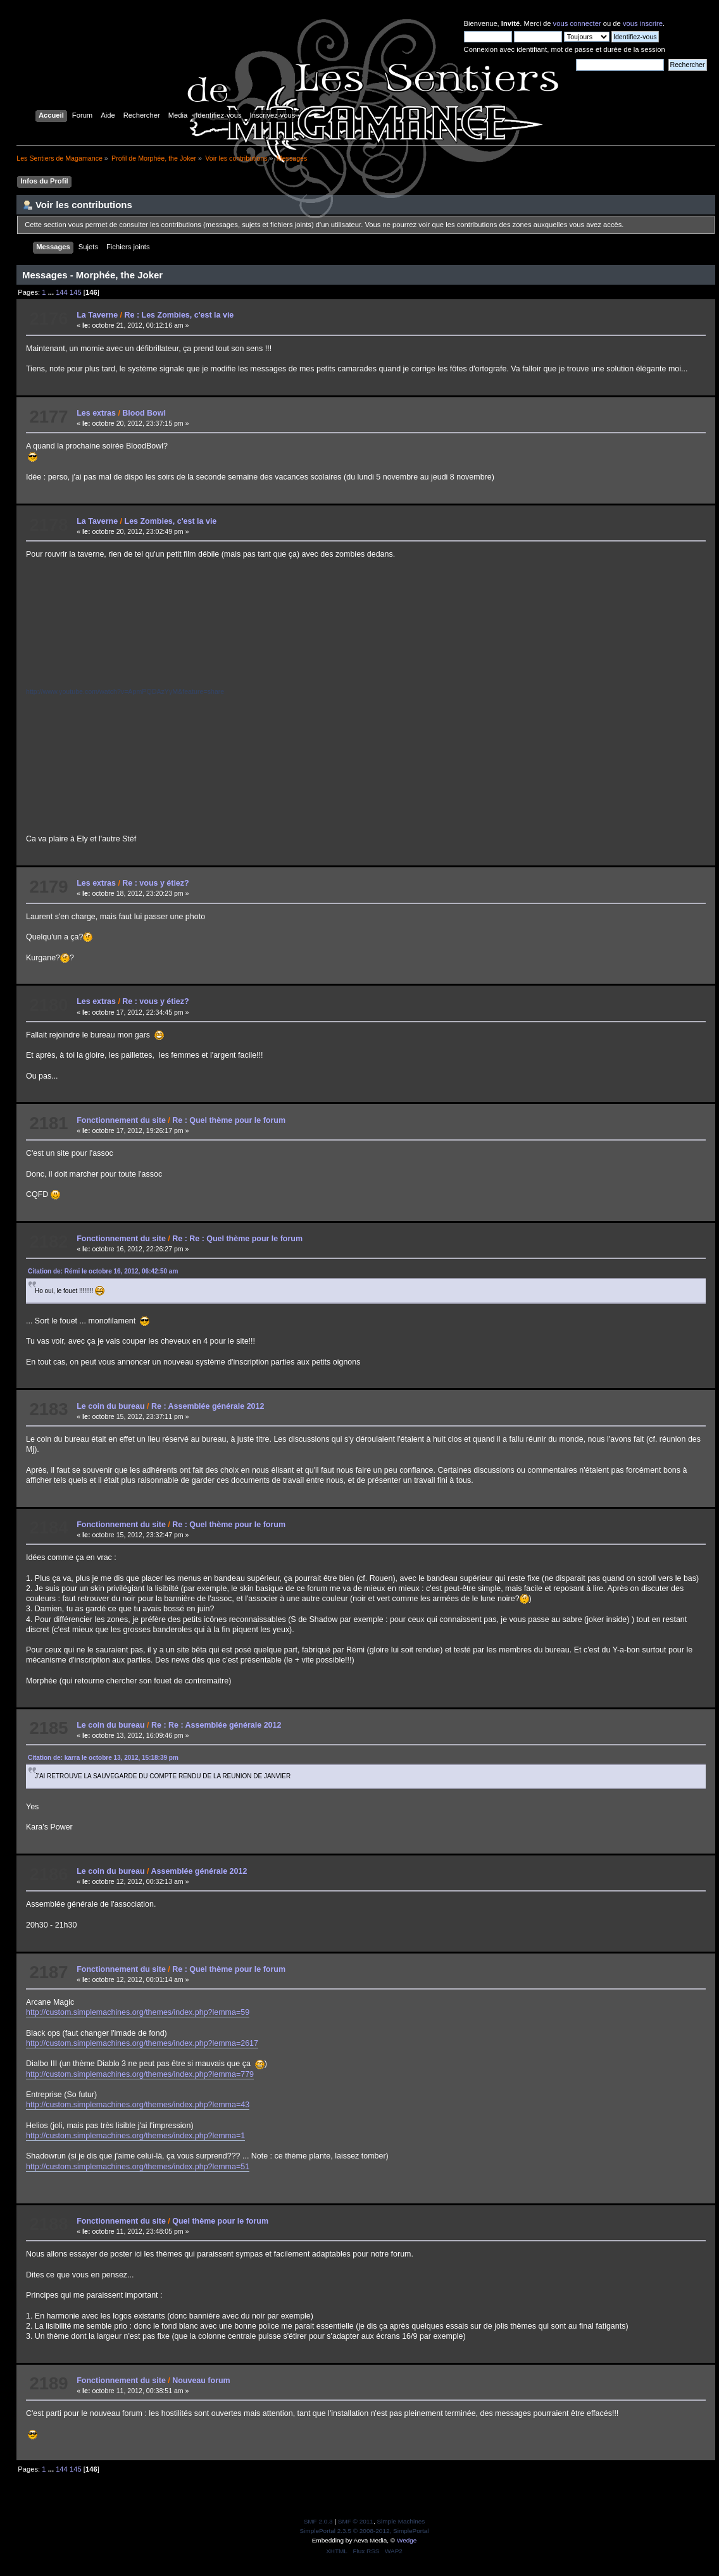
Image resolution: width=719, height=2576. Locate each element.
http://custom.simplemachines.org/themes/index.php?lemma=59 (137, 2012)
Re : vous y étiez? (155, 883)
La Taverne (97, 315)
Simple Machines (401, 2521)
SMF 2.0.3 (318, 2521)
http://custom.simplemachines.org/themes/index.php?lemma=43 (137, 2104)
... (52, 292)
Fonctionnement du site (121, 1120)
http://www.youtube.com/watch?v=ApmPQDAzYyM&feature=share (125, 691)
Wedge (406, 2540)
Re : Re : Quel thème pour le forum (237, 1238)
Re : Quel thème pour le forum (228, 1120)
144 (62, 292)
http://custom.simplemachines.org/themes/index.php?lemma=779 (140, 2074)
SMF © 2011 (355, 2521)
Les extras (96, 413)
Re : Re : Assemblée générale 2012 (216, 1725)
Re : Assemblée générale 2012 (207, 1406)
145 (76, 292)
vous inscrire (643, 23)
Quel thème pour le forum (220, 2221)
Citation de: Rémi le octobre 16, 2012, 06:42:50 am (103, 1271)
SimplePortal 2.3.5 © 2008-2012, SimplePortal (363, 2530)
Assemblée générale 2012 (199, 1871)
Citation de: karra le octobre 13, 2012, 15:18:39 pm (103, 1757)
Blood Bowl (144, 413)
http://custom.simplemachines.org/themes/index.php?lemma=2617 (142, 2043)
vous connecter (577, 23)
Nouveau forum (201, 2380)
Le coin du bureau (110, 1406)
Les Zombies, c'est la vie (171, 521)
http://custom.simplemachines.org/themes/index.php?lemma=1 (135, 2135)
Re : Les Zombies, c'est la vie (179, 315)
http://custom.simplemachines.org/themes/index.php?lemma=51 (137, 2166)
